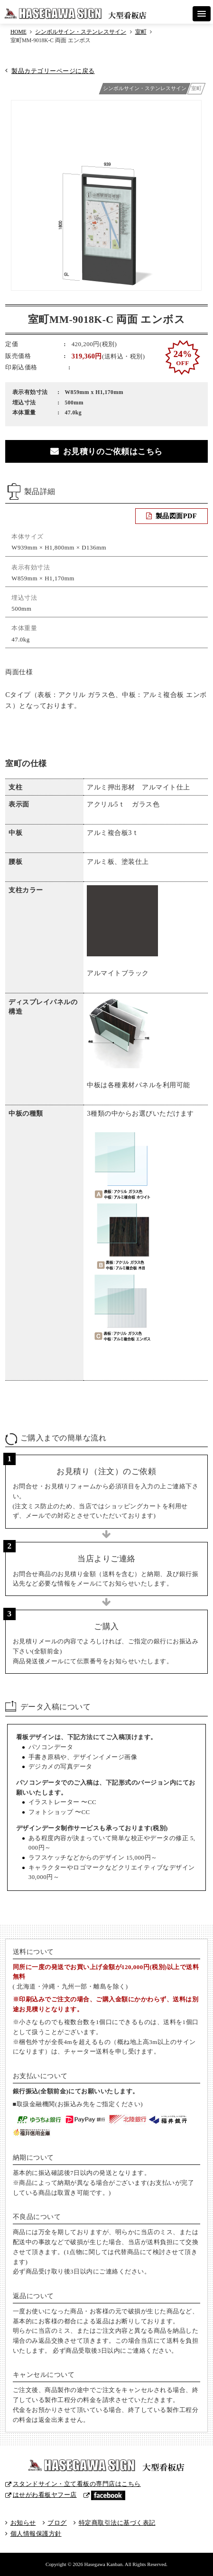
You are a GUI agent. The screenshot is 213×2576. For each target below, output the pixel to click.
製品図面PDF (176, 516)
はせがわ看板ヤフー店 (45, 2494)
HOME (18, 32)
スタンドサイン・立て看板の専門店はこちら (77, 2483)
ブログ (57, 2522)
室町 (141, 32)
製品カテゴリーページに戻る (53, 70)
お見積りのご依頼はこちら (113, 451)
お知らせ (23, 2522)
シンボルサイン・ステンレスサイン (80, 32)
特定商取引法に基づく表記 (117, 2522)
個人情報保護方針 (36, 2533)
